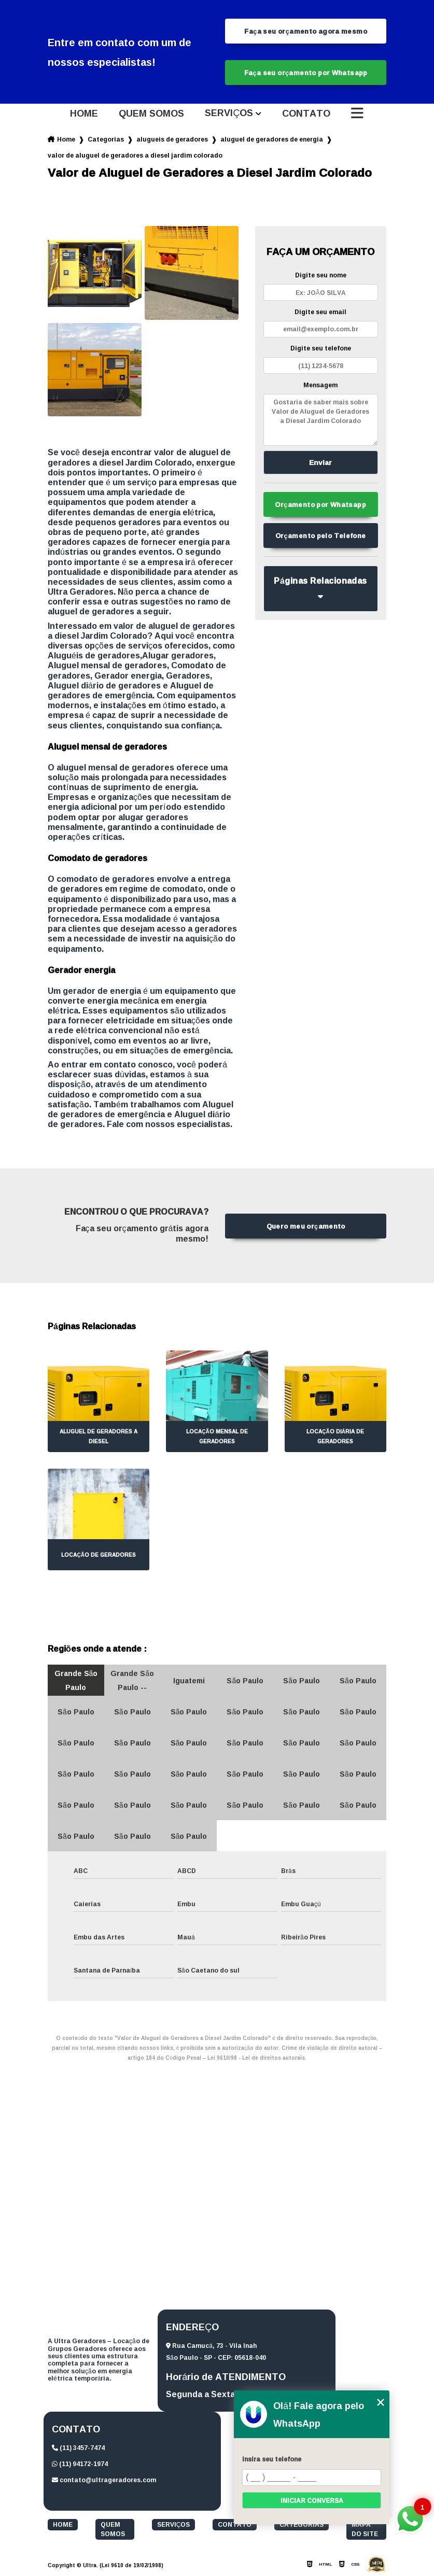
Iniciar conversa (312, 2501)
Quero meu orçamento (306, 1226)
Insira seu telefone (271, 2459)
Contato (306, 113)
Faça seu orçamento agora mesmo (305, 31)
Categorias (106, 139)
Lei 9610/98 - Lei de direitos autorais (256, 2058)
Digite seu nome (320, 275)
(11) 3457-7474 (78, 2448)
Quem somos (151, 113)
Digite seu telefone (320, 348)
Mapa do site (365, 2529)
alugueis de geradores (172, 139)
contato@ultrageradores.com (104, 2480)
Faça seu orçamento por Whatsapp (306, 72)
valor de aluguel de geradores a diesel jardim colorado (135, 155)
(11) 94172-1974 (80, 2464)
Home (84, 113)
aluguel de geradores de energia (271, 139)
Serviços (229, 113)
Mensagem (320, 385)
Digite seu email (320, 312)
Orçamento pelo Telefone (320, 535)
